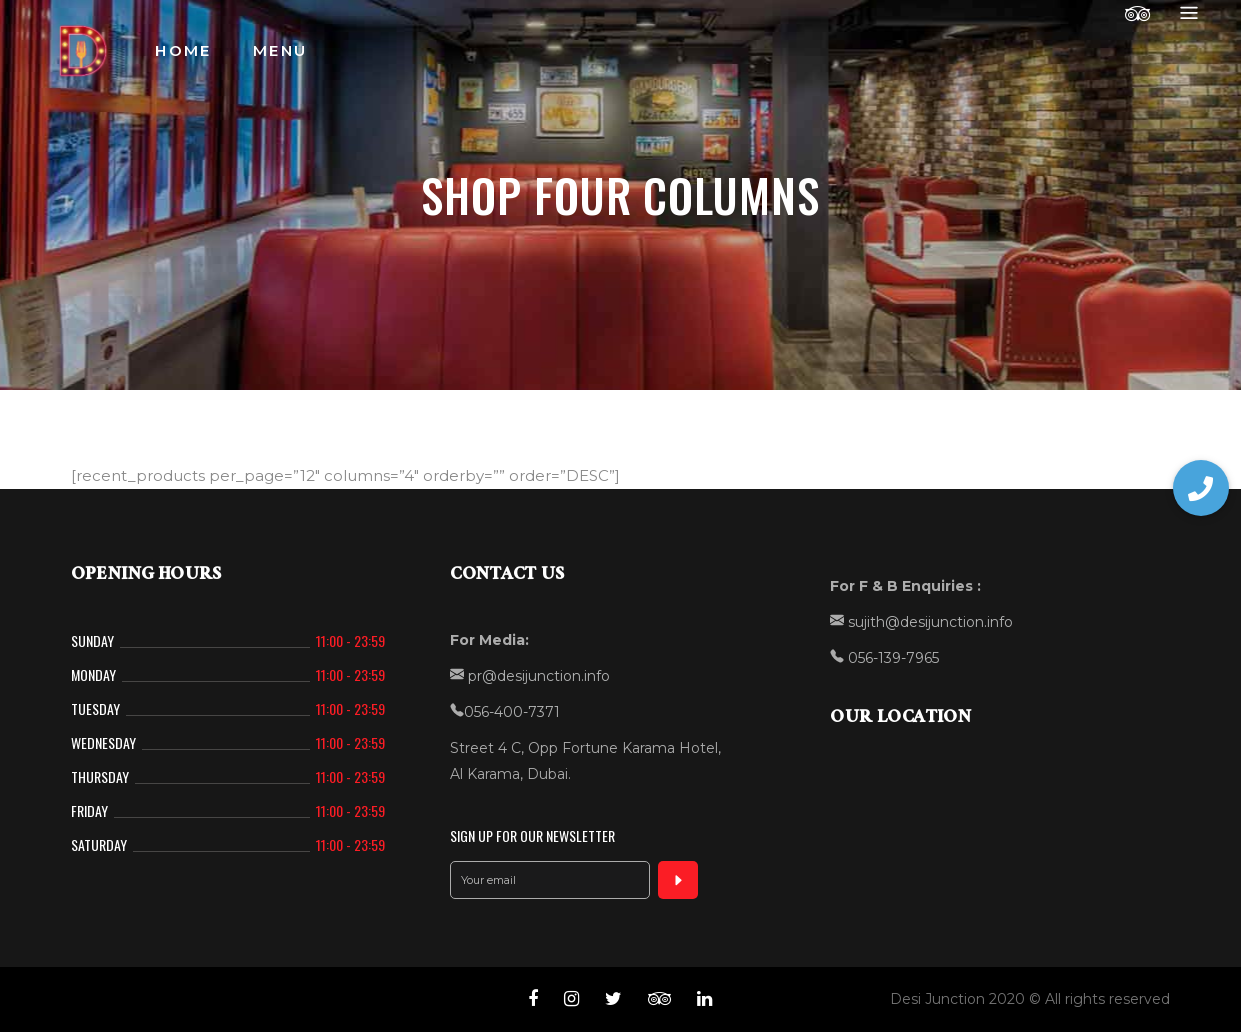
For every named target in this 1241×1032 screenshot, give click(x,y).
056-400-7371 (512, 712)
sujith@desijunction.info (928, 622)
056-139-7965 (891, 658)
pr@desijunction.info (537, 676)
